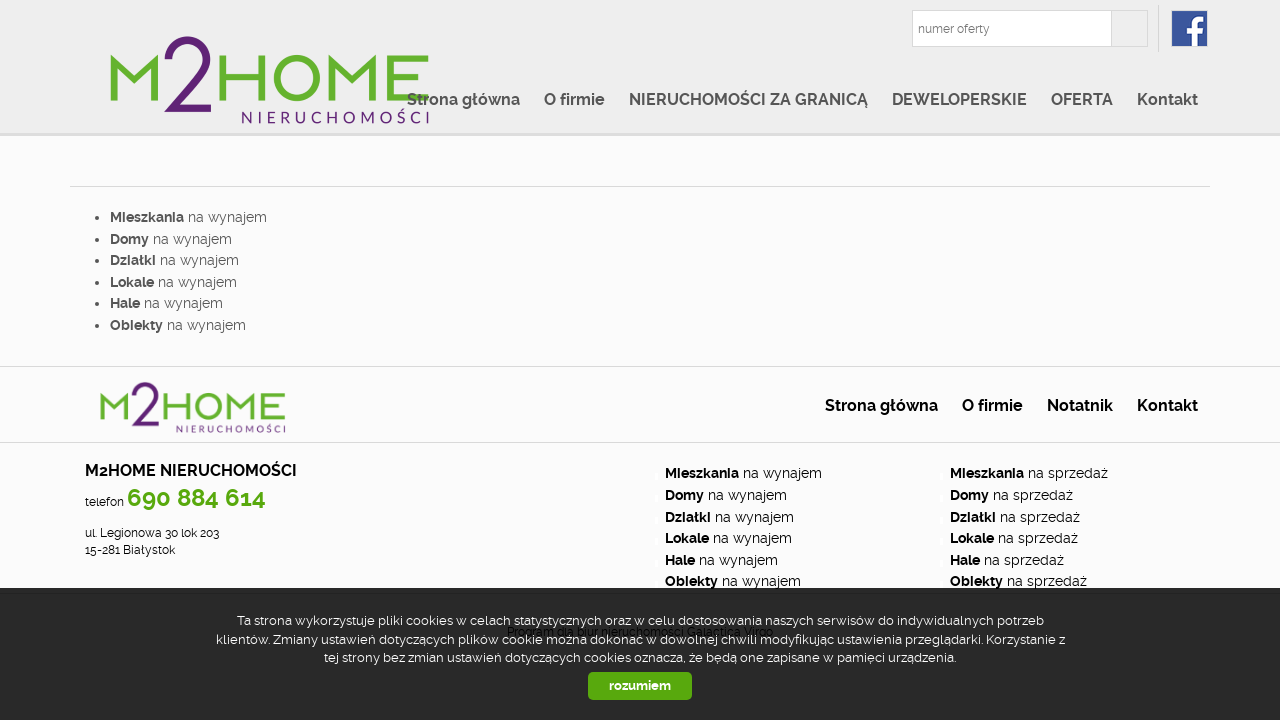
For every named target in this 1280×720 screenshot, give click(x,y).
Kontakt (1167, 100)
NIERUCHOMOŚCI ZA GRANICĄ (748, 100)
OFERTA (1082, 100)
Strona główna (463, 100)
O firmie (574, 100)
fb (1189, 28)
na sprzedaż (1029, 473)
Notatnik (1080, 406)
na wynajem (188, 217)
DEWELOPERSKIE (959, 100)
